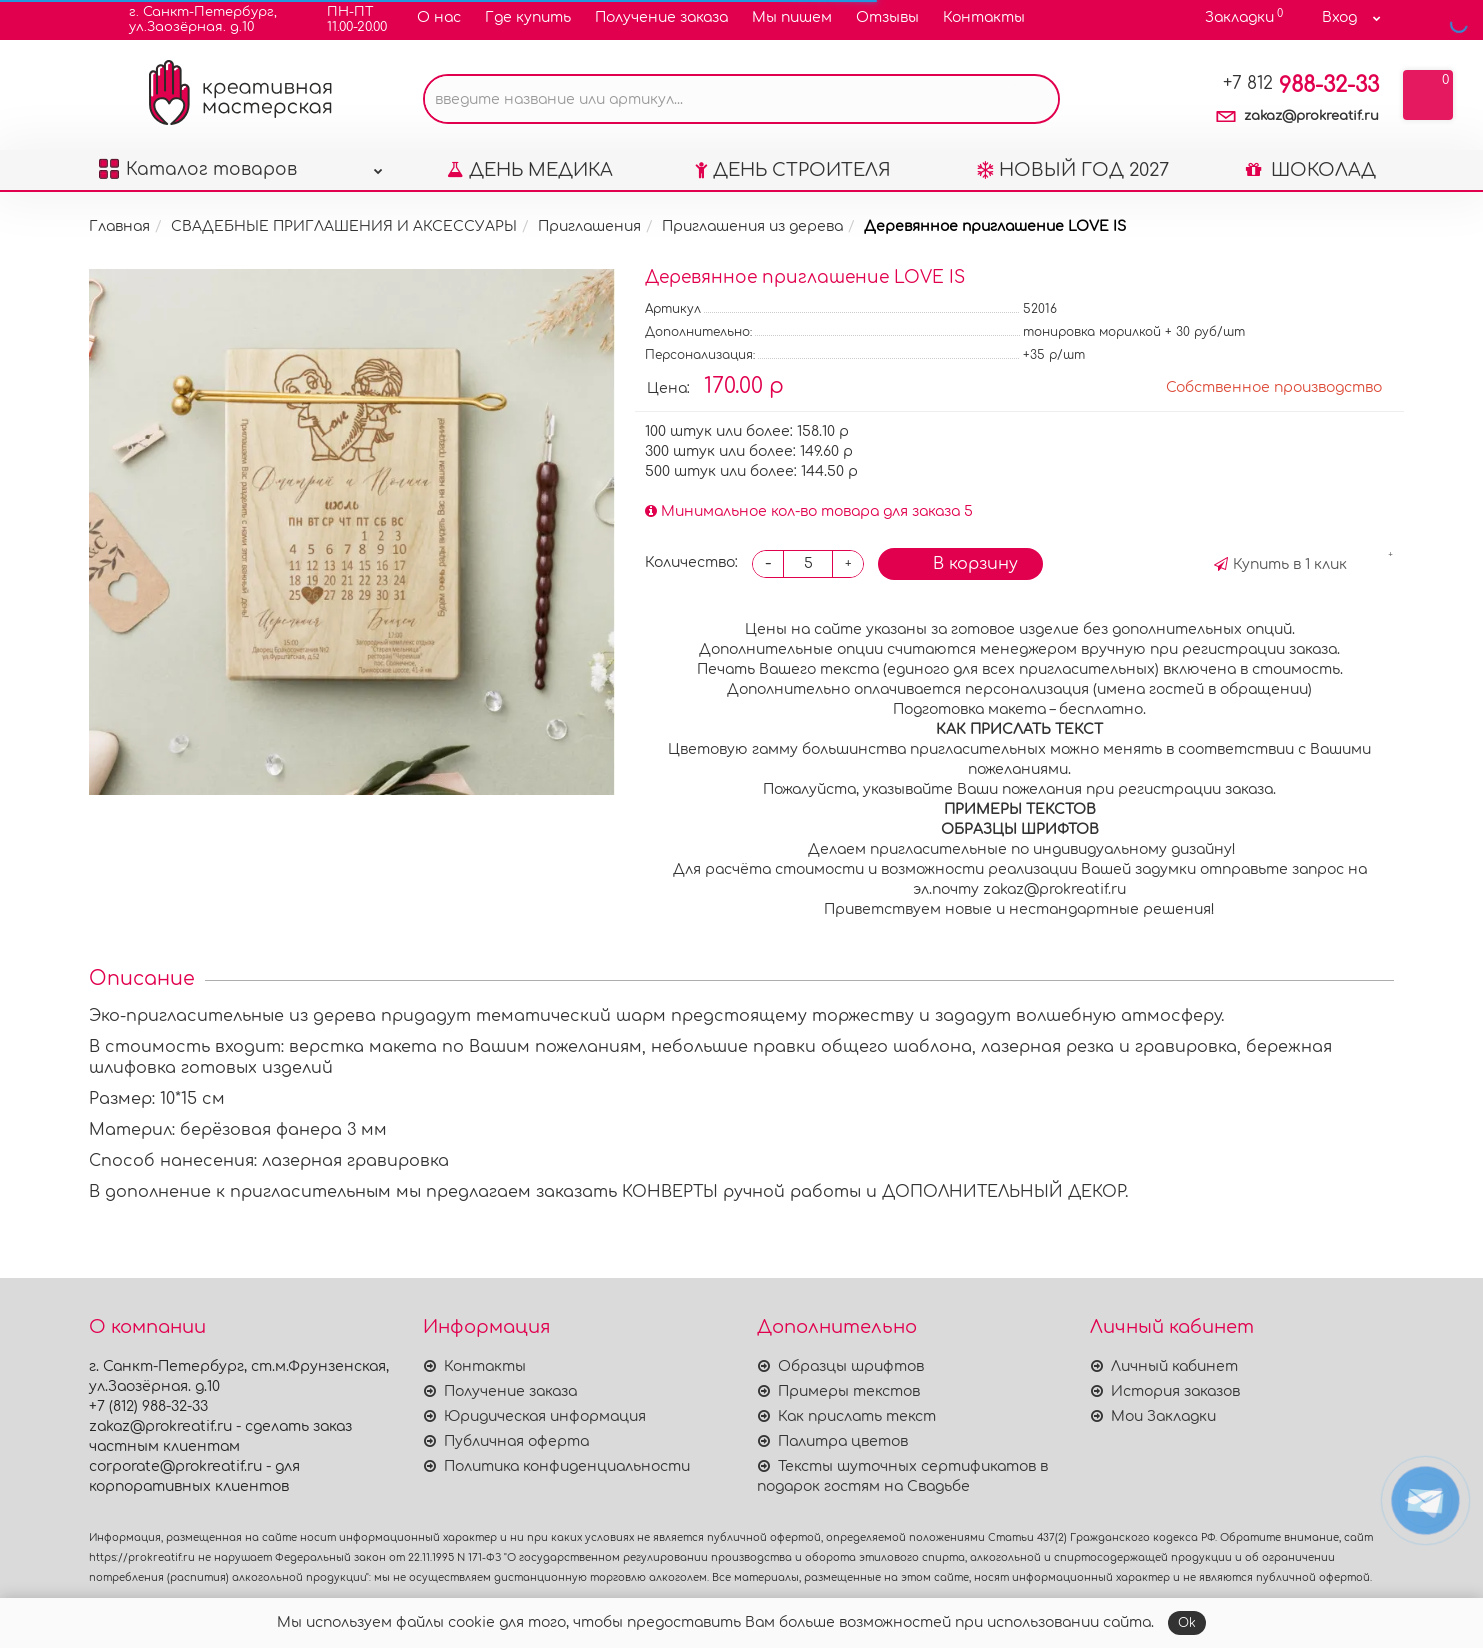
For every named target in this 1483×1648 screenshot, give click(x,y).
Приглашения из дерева (752, 226)
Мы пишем (792, 17)
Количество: (691, 562)
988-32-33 (1301, 85)
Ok (1187, 1623)
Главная (119, 226)
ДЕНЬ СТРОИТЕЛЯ (793, 170)
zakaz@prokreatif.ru (1311, 116)
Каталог (241, 164)
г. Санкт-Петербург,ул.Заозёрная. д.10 (190, 19)
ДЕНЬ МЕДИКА (530, 170)
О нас (439, 17)
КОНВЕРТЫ (672, 1192)
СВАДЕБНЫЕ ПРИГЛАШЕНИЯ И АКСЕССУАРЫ (344, 226)
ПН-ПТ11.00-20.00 (344, 19)
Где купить (528, 17)
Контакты (984, 17)
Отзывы (887, 17)
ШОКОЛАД (1311, 170)
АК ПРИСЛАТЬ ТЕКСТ (1019, 729)
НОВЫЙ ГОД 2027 (1073, 170)
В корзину (960, 562)
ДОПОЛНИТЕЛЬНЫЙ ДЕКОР (1003, 1192)
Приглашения (589, 226)
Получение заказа (661, 17)
